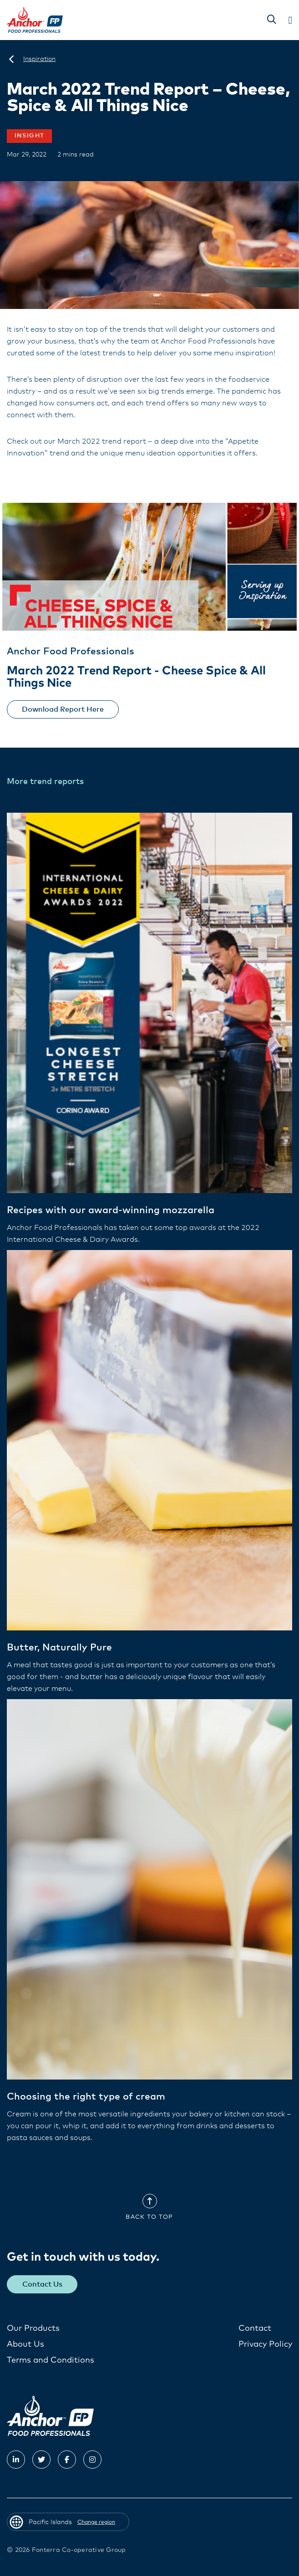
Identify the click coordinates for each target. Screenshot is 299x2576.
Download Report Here (63, 709)
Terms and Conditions (50, 2360)
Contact (254, 2328)
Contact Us (42, 2284)
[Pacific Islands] (11, 59)
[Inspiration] (39, 59)
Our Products (33, 2328)
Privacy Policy (265, 2344)
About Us (25, 2344)
